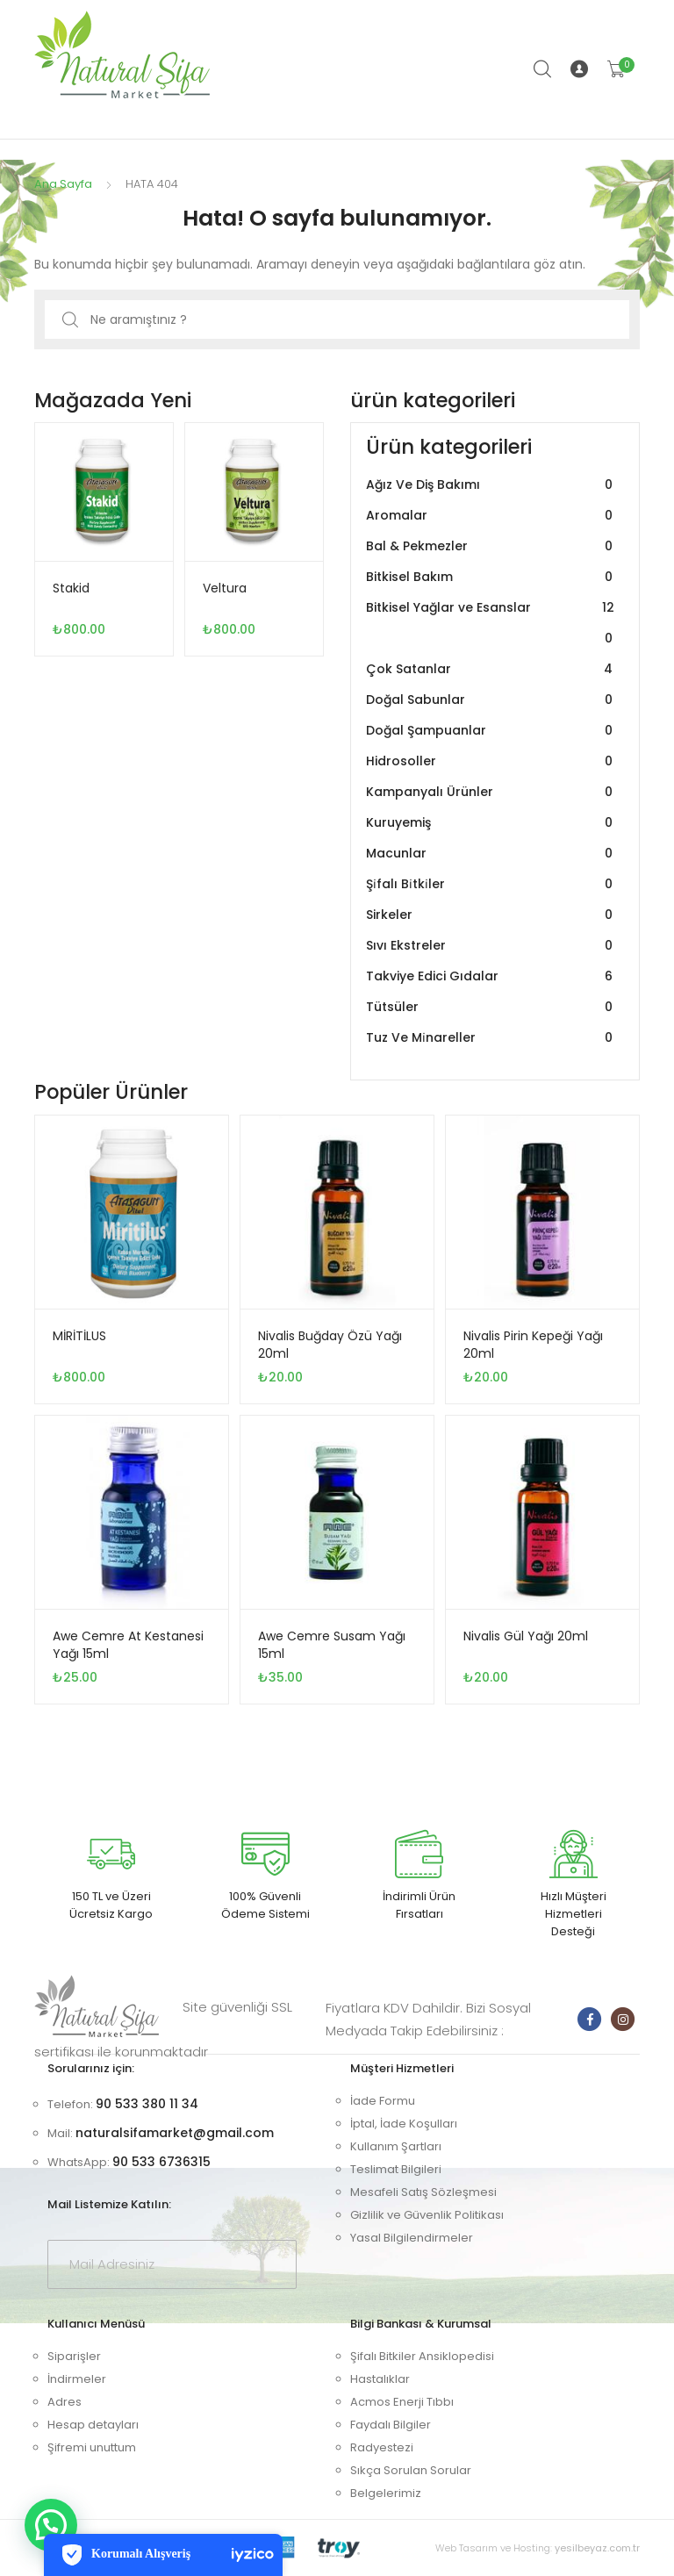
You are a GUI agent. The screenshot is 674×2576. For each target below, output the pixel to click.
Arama (543, 69)
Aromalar (491, 515)
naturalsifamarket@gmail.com (174, 2133)
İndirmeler (76, 2379)
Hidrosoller (491, 761)
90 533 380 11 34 (147, 2104)
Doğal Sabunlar (491, 700)
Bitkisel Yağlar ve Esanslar (491, 623)
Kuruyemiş (491, 822)
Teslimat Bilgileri (395, 2169)
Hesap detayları (93, 2424)
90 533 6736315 (161, 2162)
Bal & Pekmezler (491, 546)
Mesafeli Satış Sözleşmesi (423, 2192)
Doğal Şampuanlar (491, 730)
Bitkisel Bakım (491, 577)
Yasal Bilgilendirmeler (411, 2237)
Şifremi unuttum (91, 2447)
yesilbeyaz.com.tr (597, 2548)
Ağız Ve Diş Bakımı (491, 485)
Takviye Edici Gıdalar (491, 976)
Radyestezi (381, 2447)
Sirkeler (491, 915)
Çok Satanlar (491, 669)
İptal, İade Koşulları (403, 2123)
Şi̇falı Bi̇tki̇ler (491, 884)
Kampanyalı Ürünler (491, 792)
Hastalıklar (380, 2379)
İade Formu (382, 2100)
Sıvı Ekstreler (491, 945)
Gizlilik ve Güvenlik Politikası (427, 2214)
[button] (51, 2525)
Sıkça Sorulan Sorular (410, 2470)
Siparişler (74, 2356)
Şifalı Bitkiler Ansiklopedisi (422, 2356)
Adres (64, 2401)
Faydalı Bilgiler (390, 2424)
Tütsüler (491, 1007)
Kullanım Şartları (395, 2146)
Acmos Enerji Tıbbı (402, 2401)
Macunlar (491, 853)
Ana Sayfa (63, 184)
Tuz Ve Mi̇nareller (491, 1038)
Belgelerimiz (385, 2493)
